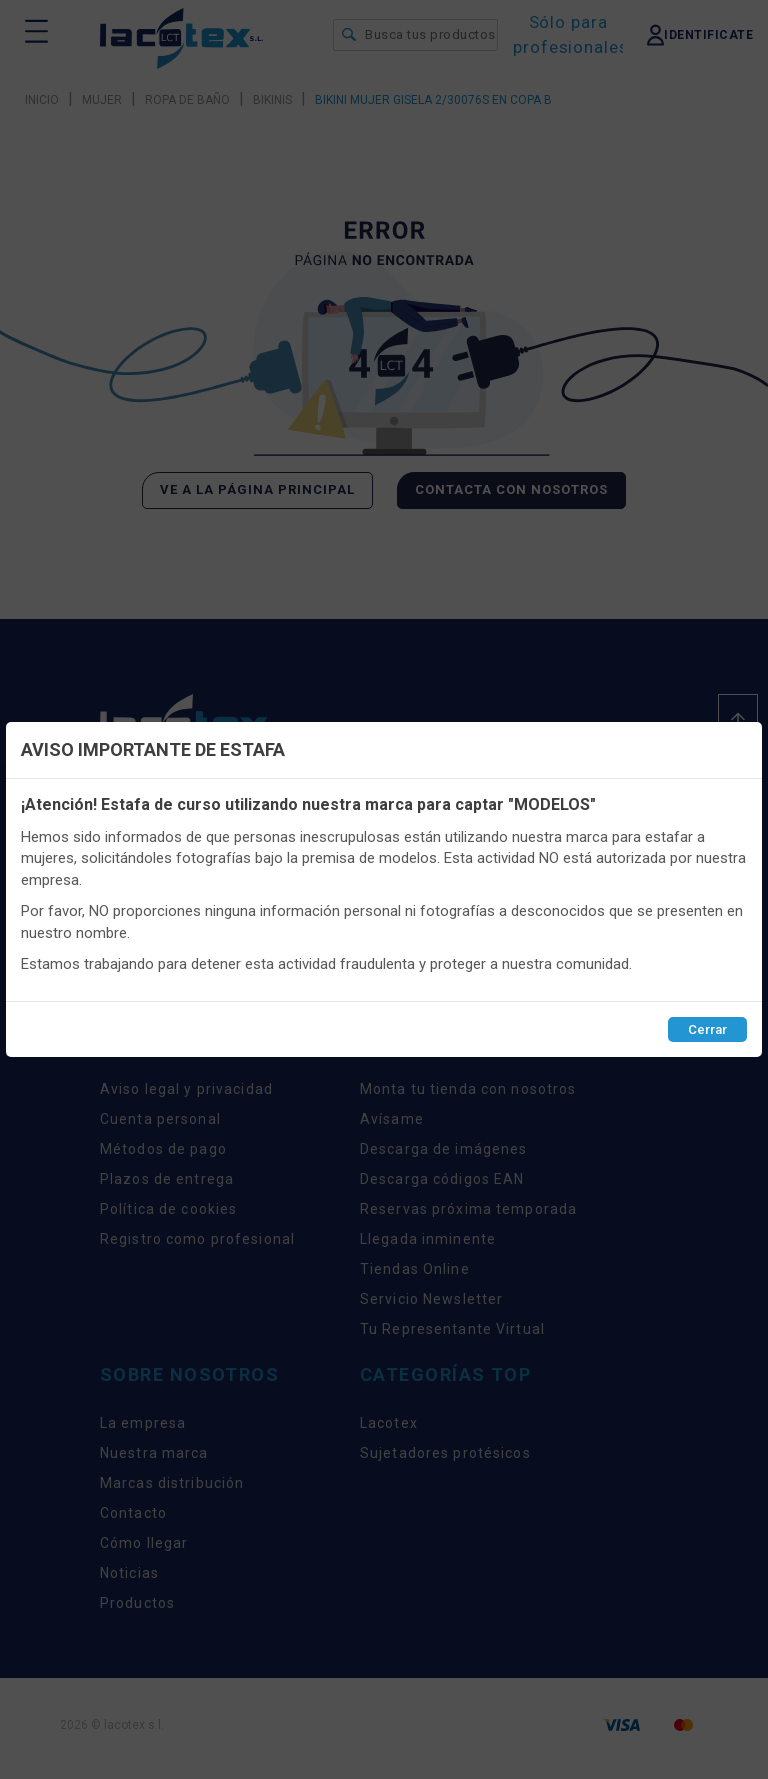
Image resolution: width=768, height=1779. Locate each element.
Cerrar (707, 1029)
